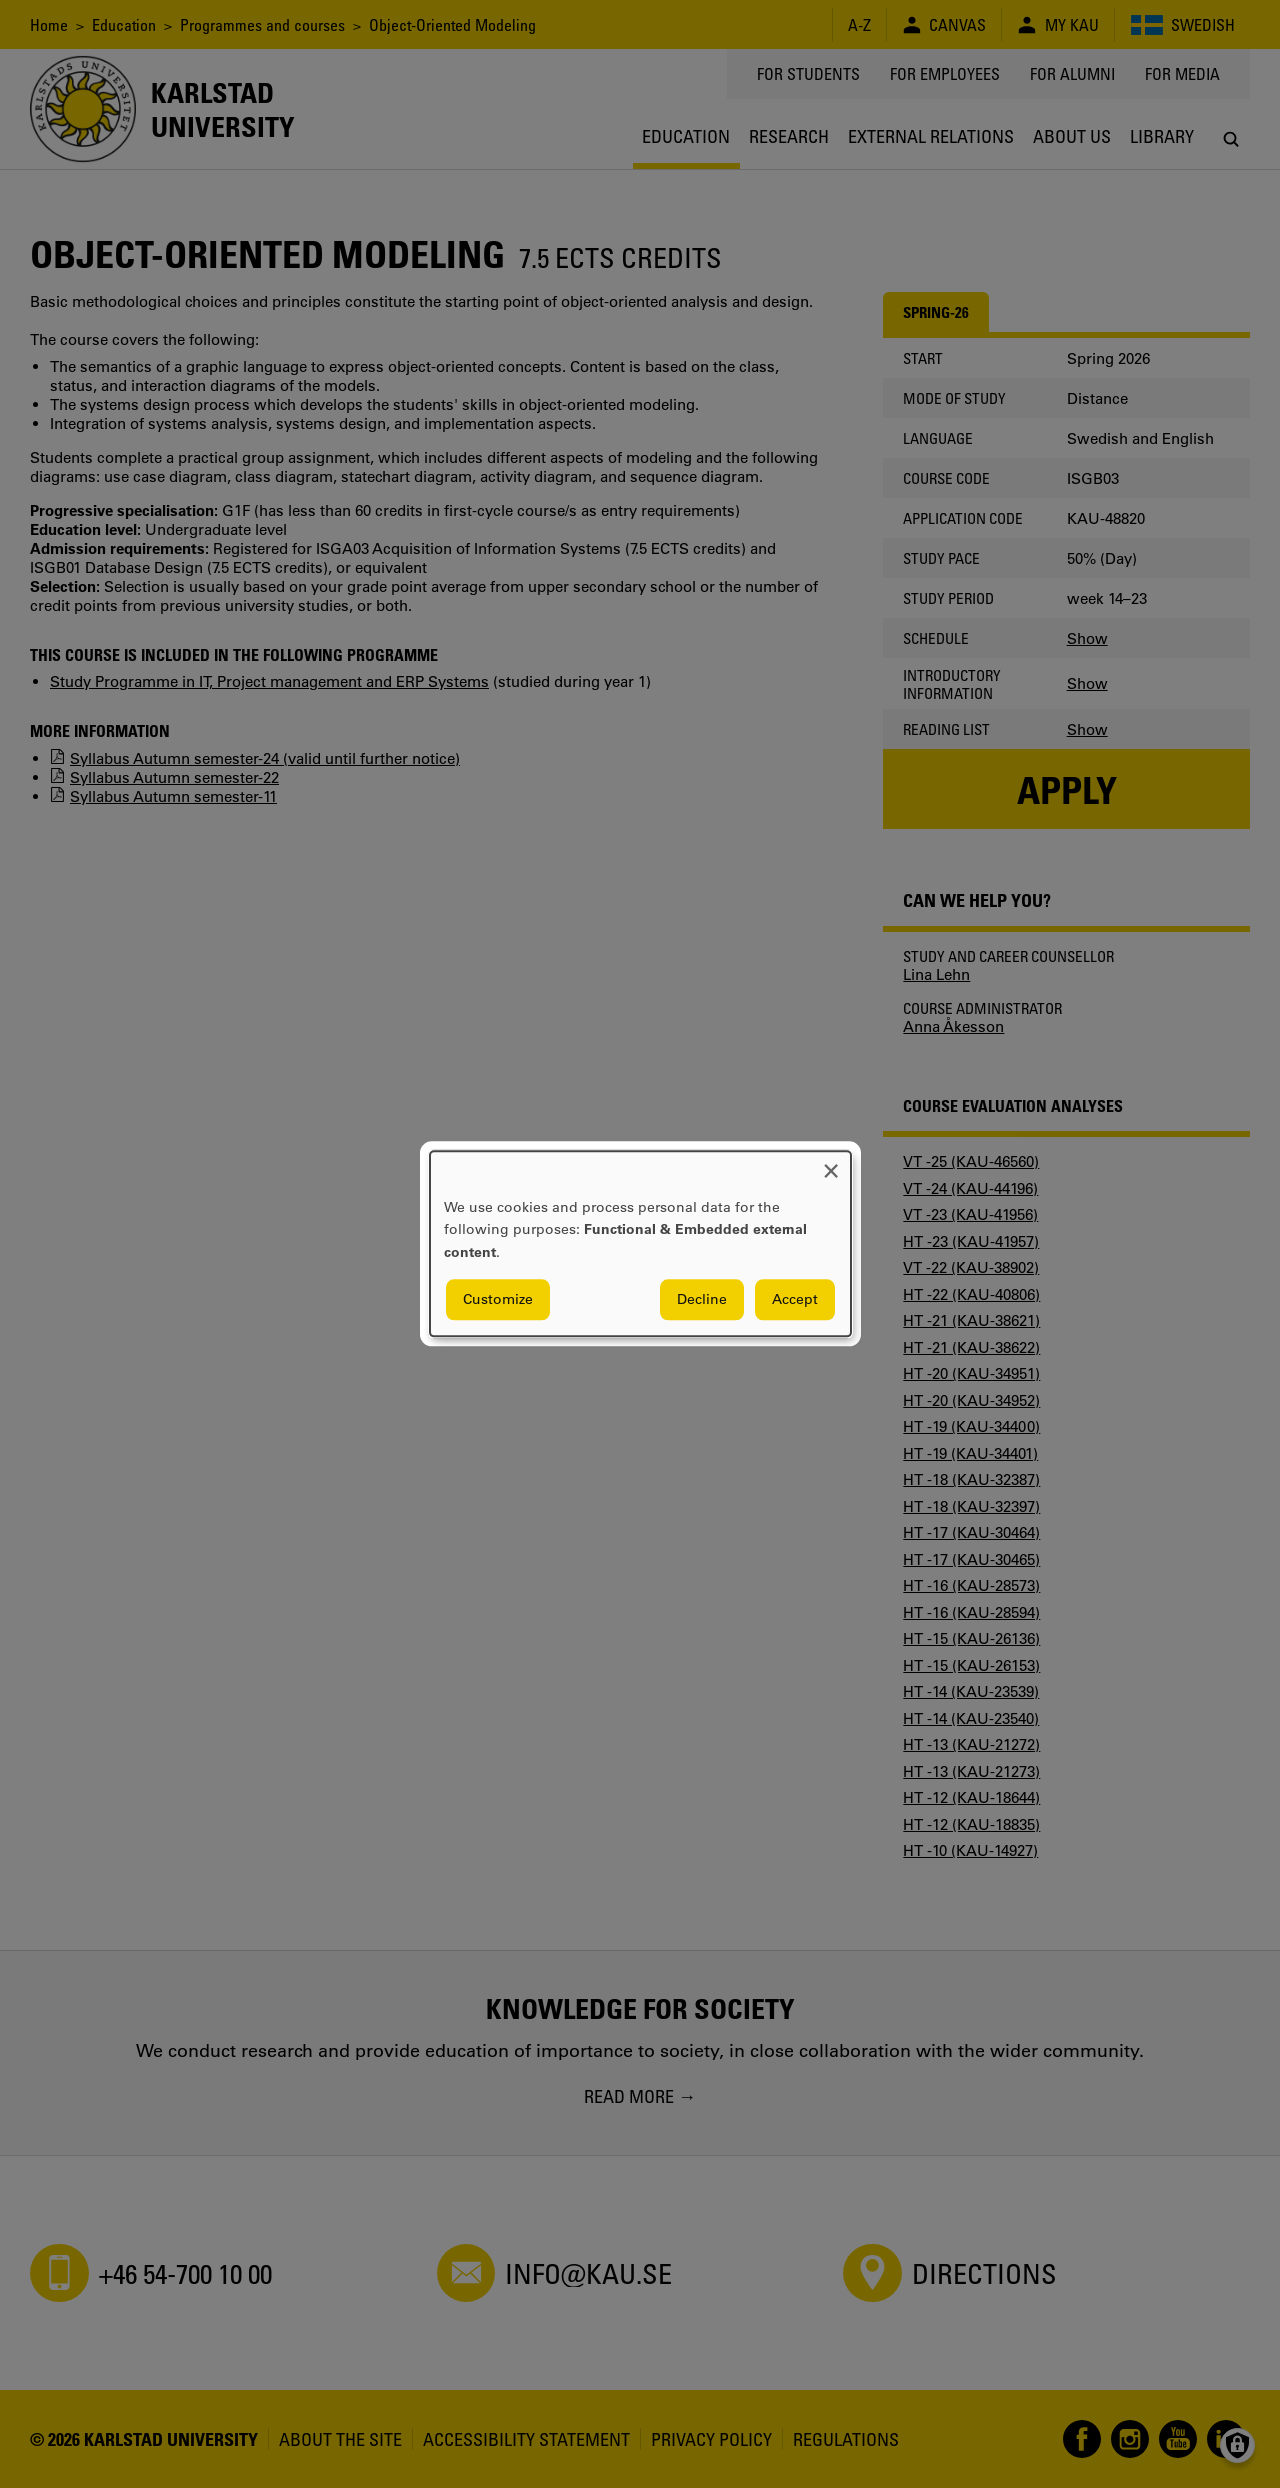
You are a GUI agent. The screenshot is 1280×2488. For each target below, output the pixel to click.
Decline (702, 1300)
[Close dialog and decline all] (831, 1163)
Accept (795, 1300)
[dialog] (640, 1243)
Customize (498, 1300)
